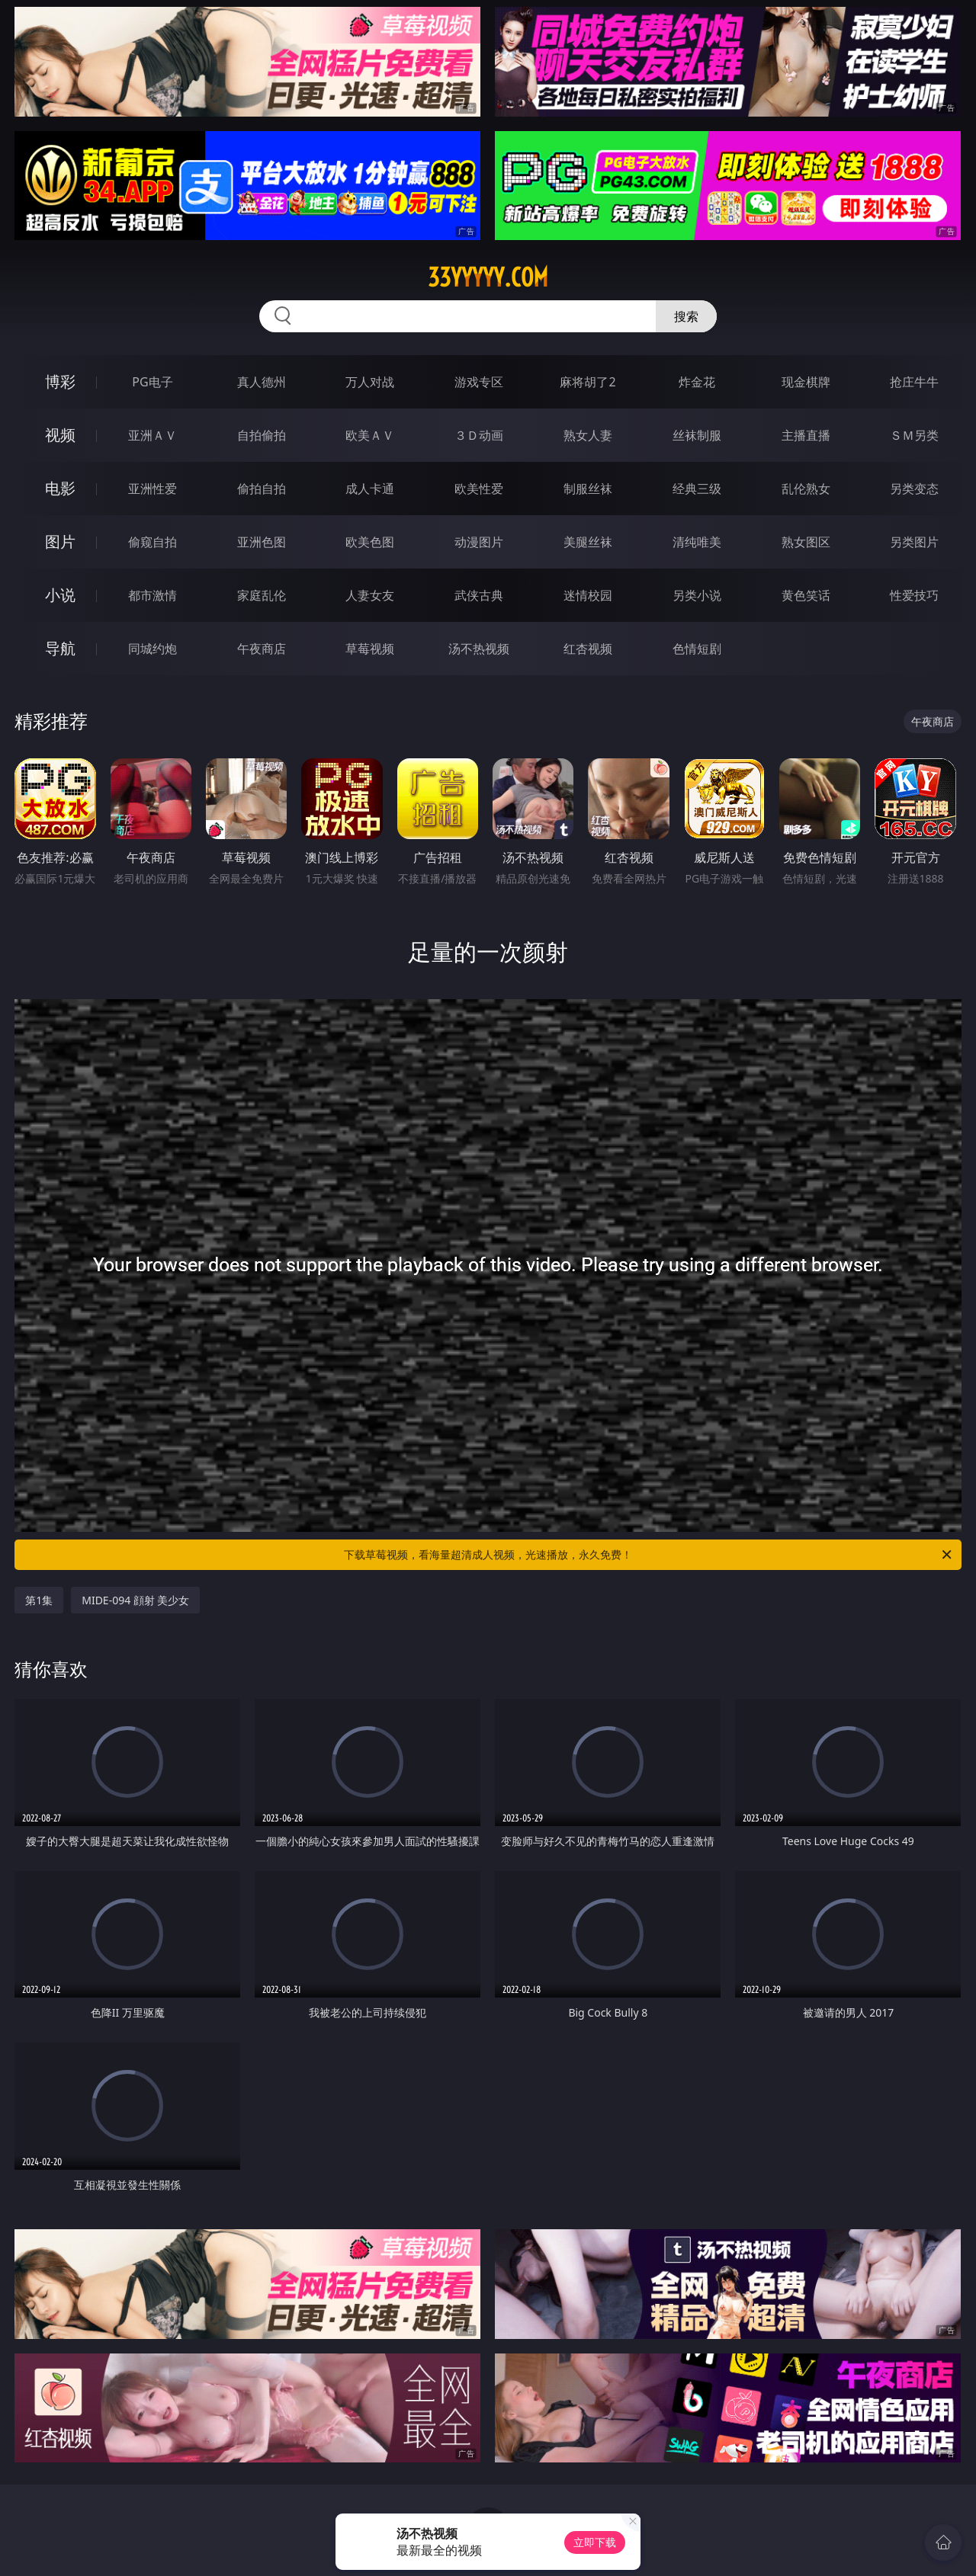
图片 (60, 541)
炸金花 (697, 381)
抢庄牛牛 (914, 381)
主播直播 (806, 435)
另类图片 (914, 541)
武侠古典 (478, 595)
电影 (60, 488)
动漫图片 (478, 541)
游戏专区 (478, 381)
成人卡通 (369, 488)
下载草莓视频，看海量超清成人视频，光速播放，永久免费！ (649, 1555)
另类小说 (697, 595)
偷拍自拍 (261, 488)
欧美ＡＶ (369, 435)
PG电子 (152, 381)
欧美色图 (369, 541)
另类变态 (914, 488)
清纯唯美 (697, 541)
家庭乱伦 (261, 595)
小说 (60, 595)
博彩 (60, 381)
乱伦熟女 (806, 488)
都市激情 (152, 595)
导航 (60, 648)
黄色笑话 (806, 595)
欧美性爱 (478, 488)
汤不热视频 (478, 648)
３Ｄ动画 (478, 435)
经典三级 (697, 488)
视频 (60, 435)
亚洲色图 (261, 541)
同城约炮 (152, 648)
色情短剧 (697, 648)
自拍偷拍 (261, 435)
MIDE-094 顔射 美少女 (135, 1600)
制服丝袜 (587, 488)
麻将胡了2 (587, 381)
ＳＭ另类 (914, 435)
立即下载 (594, 2542)
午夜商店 (261, 648)
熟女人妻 (587, 435)
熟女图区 (806, 541)
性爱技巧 (914, 595)
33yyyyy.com (488, 277)
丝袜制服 (697, 435)
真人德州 (261, 381)
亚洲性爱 (152, 488)
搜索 (686, 316)
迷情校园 (587, 595)
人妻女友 (369, 595)
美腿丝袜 (587, 541)
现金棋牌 (806, 381)
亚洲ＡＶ (152, 435)
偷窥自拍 (152, 541)
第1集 (39, 1600)
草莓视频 (369, 648)
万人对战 (369, 381)
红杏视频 (587, 648)
